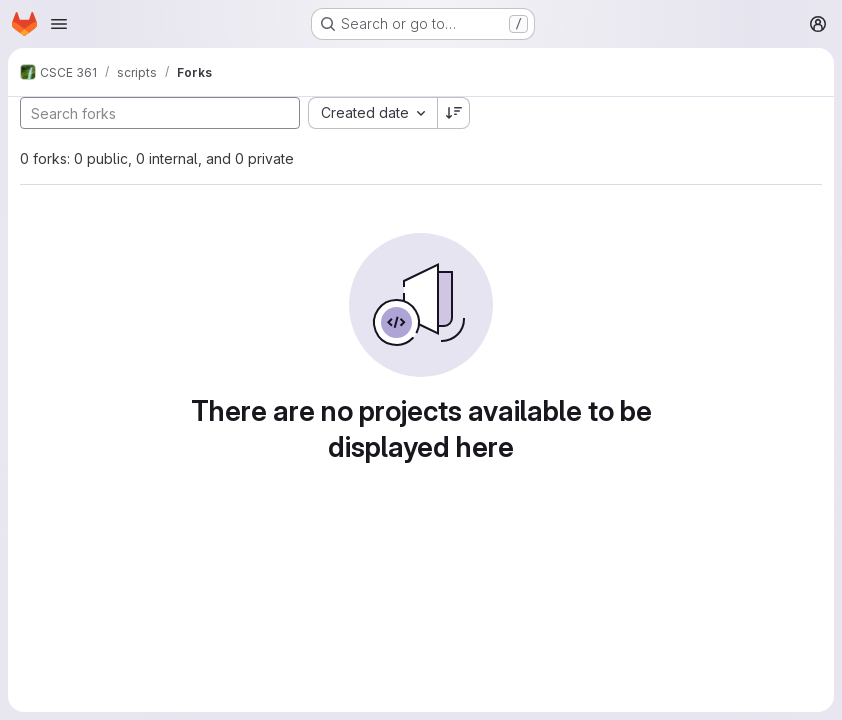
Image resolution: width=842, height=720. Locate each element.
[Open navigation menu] (59, 24)
